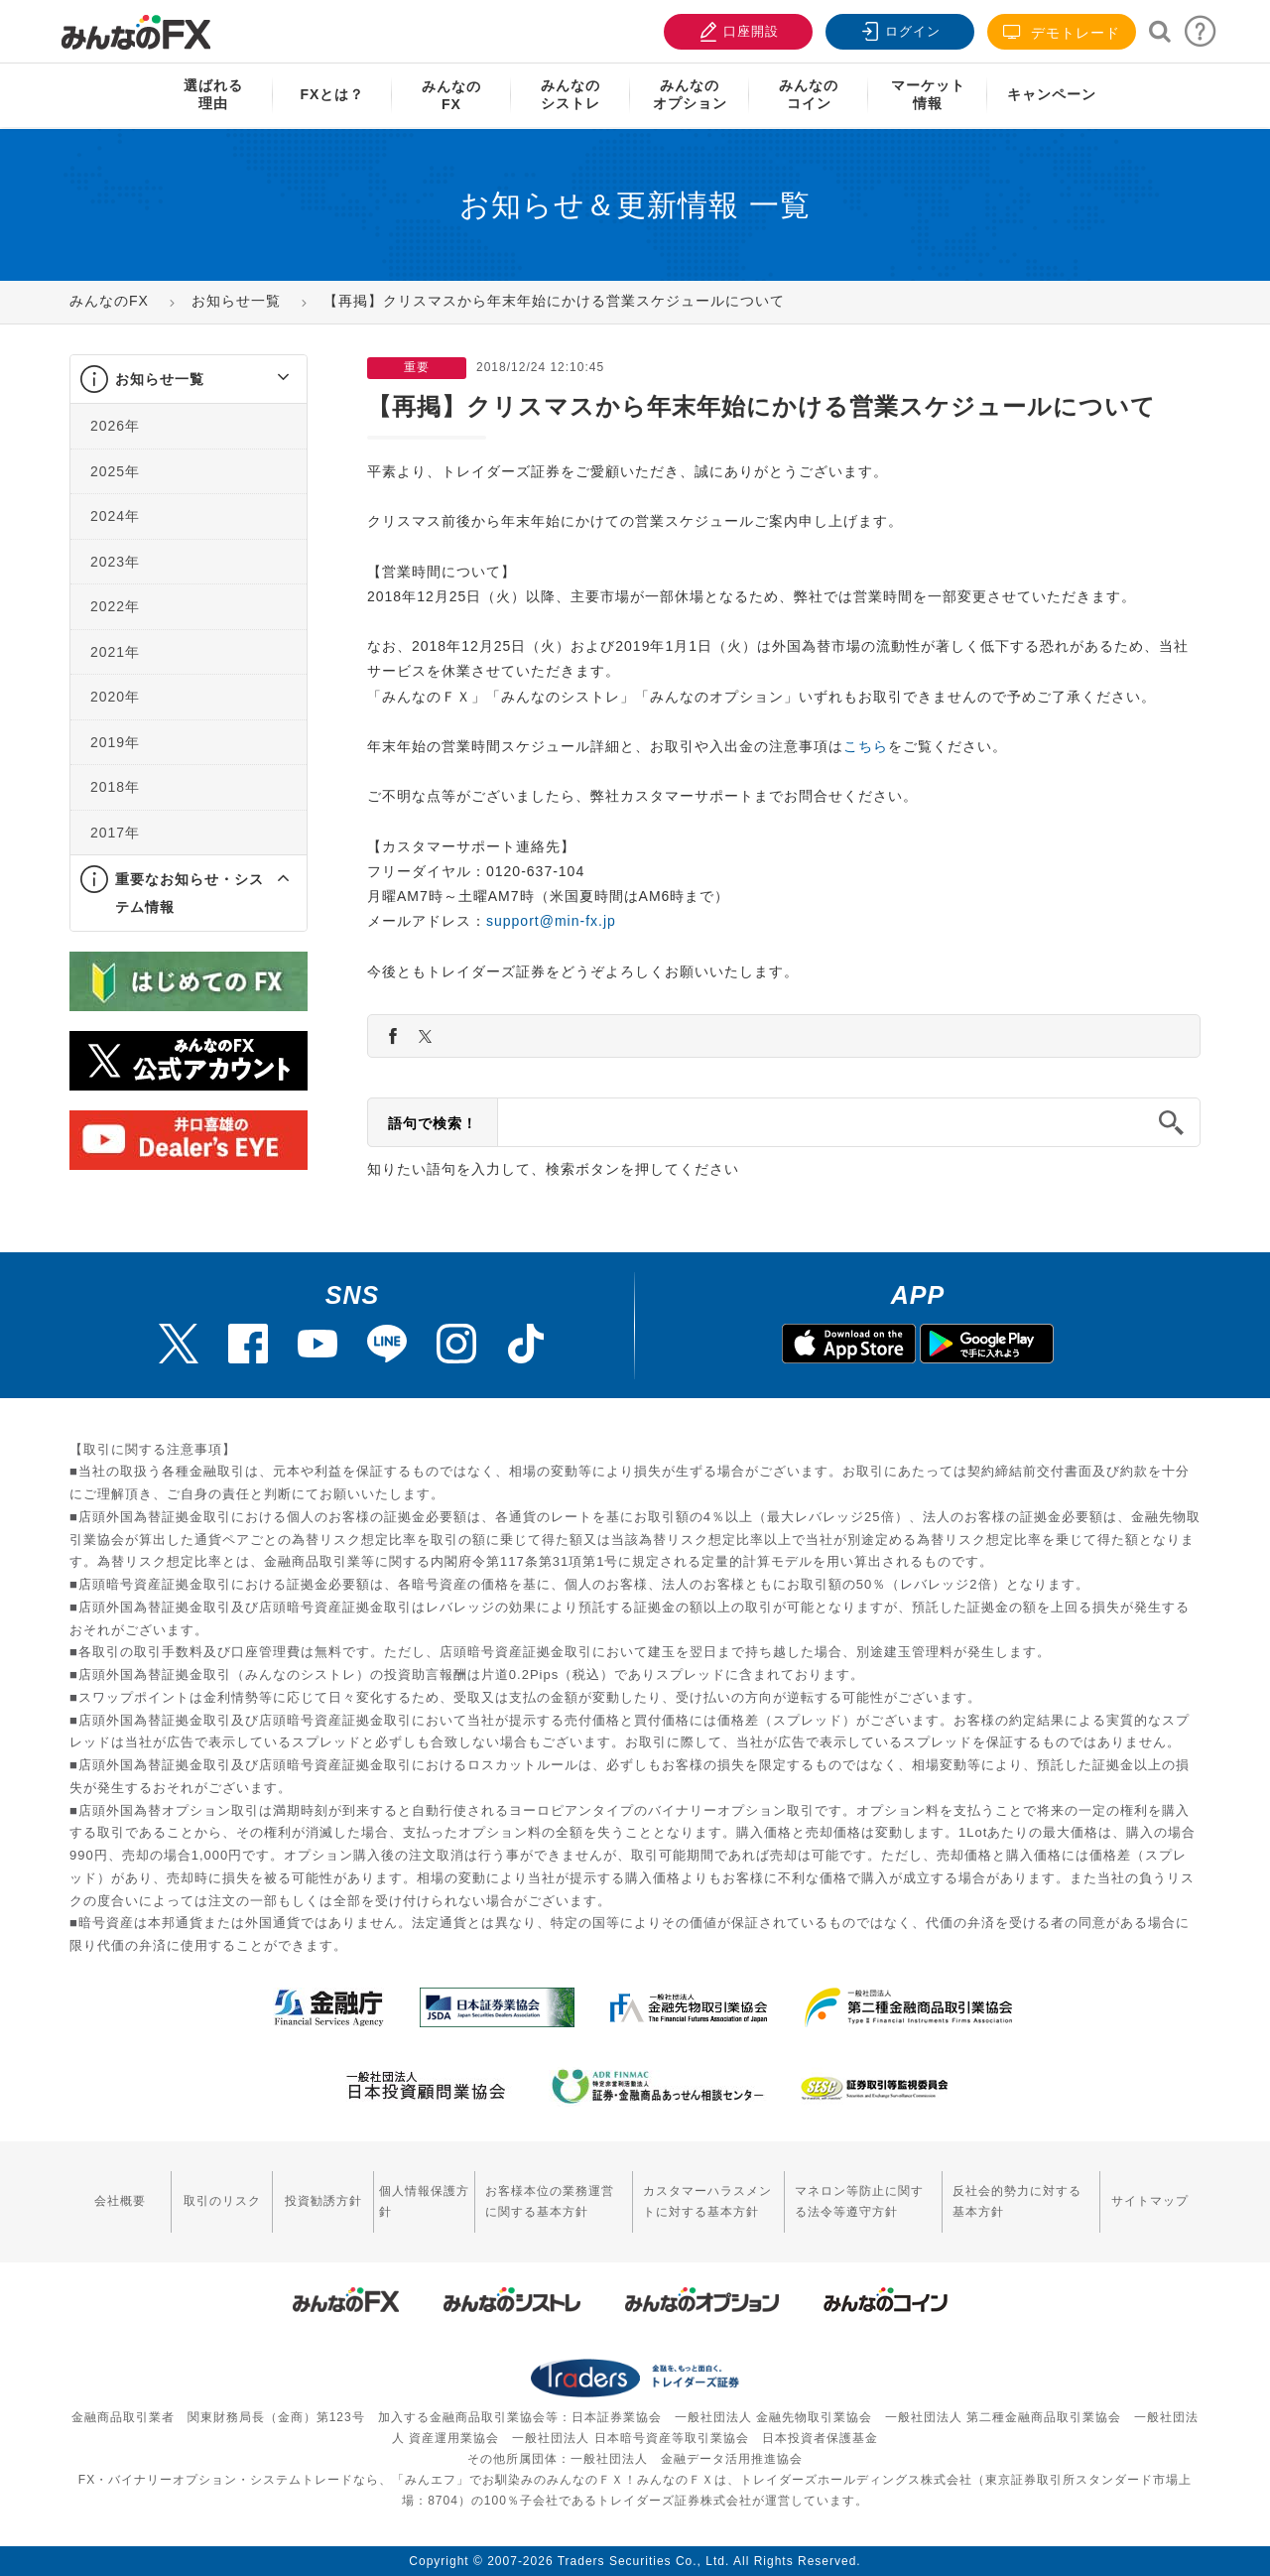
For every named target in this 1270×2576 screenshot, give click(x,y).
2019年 (115, 742)
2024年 (115, 516)
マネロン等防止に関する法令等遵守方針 (859, 2201)
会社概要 (120, 2201)
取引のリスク (222, 2201)
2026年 (115, 426)
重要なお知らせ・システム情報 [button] (189, 893)
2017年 (115, 832)
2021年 (115, 652)
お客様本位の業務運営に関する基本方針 (549, 2201)
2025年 (115, 471)
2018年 (115, 787)
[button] (265, 379)
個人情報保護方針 (424, 2201)
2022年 (115, 606)
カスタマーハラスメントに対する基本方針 (707, 2201)
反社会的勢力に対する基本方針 (1016, 2201)
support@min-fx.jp (551, 921)
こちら (865, 746)
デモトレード (1061, 32)
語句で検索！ (432, 1123)
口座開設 (736, 29)
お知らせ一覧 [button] (159, 379)
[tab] (188, 379)
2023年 (115, 562)
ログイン (898, 29)
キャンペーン (1051, 94)
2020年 (115, 697)
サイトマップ (1150, 2201)
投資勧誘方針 (323, 2201)
